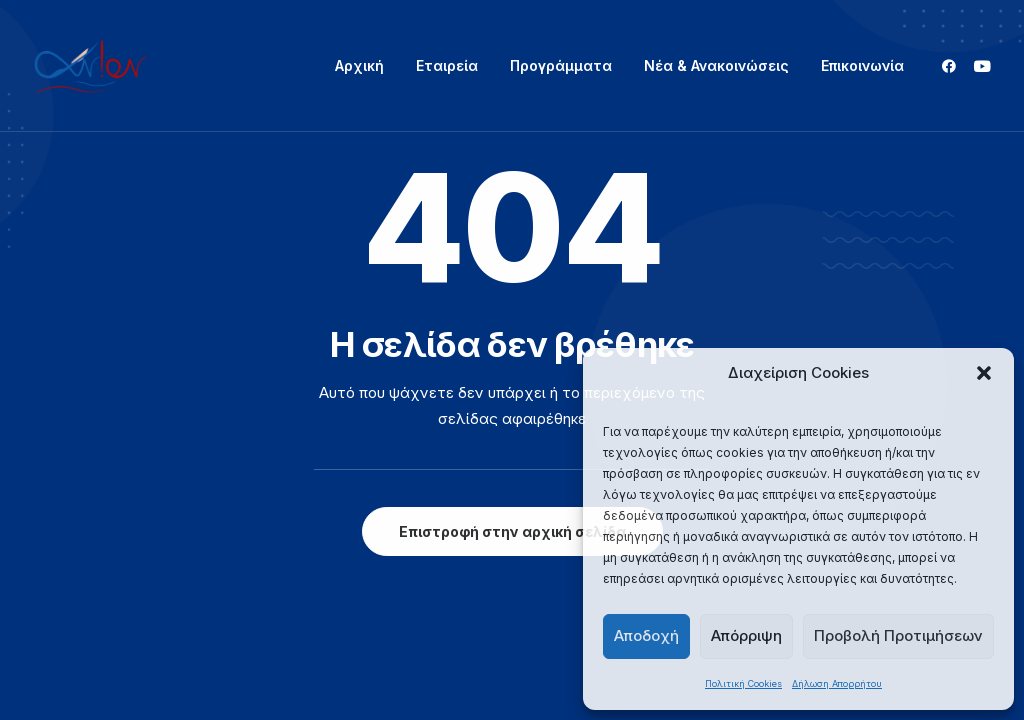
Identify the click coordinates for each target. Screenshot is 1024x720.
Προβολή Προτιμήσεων (898, 635)
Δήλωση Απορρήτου (837, 683)
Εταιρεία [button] (447, 65)
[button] (984, 373)
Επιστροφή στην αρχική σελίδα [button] (512, 531)
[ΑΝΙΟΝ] (91, 66)
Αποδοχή (646, 635)
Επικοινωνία (862, 65)
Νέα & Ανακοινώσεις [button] (716, 65)
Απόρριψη (746, 635)
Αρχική (359, 65)
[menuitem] (359, 66)
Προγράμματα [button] (561, 65)
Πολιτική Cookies (743, 683)
